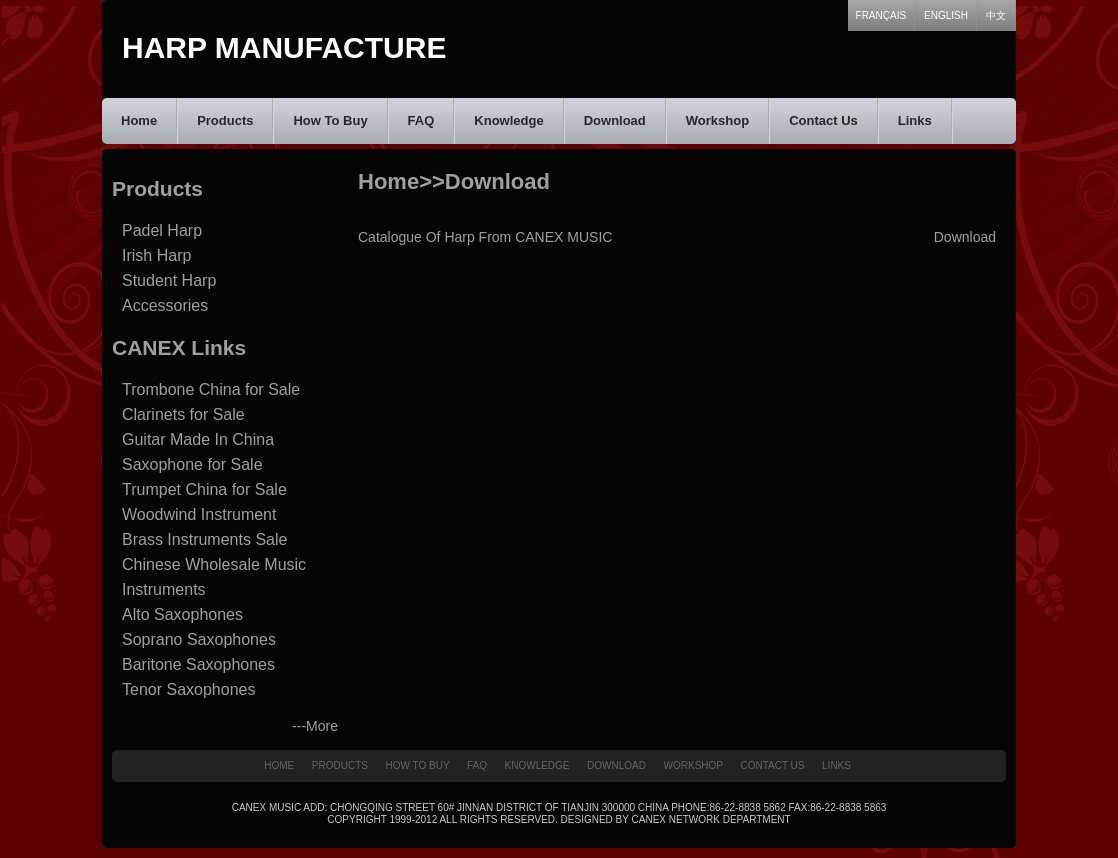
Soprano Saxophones (199, 639)
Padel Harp (162, 230)
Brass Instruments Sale (204, 539)
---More (315, 726)
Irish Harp (156, 255)
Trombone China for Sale (211, 389)
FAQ (421, 120)
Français (881, 15)
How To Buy (330, 120)
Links (915, 120)
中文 (996, 15)
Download (615, 120)
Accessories (165, 305)
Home (139, 120)
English (946, 15)
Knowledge (508, 120)
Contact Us (823, 120)
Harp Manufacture (284, 47)
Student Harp (169, 280)
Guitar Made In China (198, 439)
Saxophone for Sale (192, 464)
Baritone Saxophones (198, 664)
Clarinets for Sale (183, 414)
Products (225, 120)
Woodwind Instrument (199, 514)
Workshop (717, 120)
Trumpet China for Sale (204, 489)
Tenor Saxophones (188, 689)
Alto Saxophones (182, 614)
